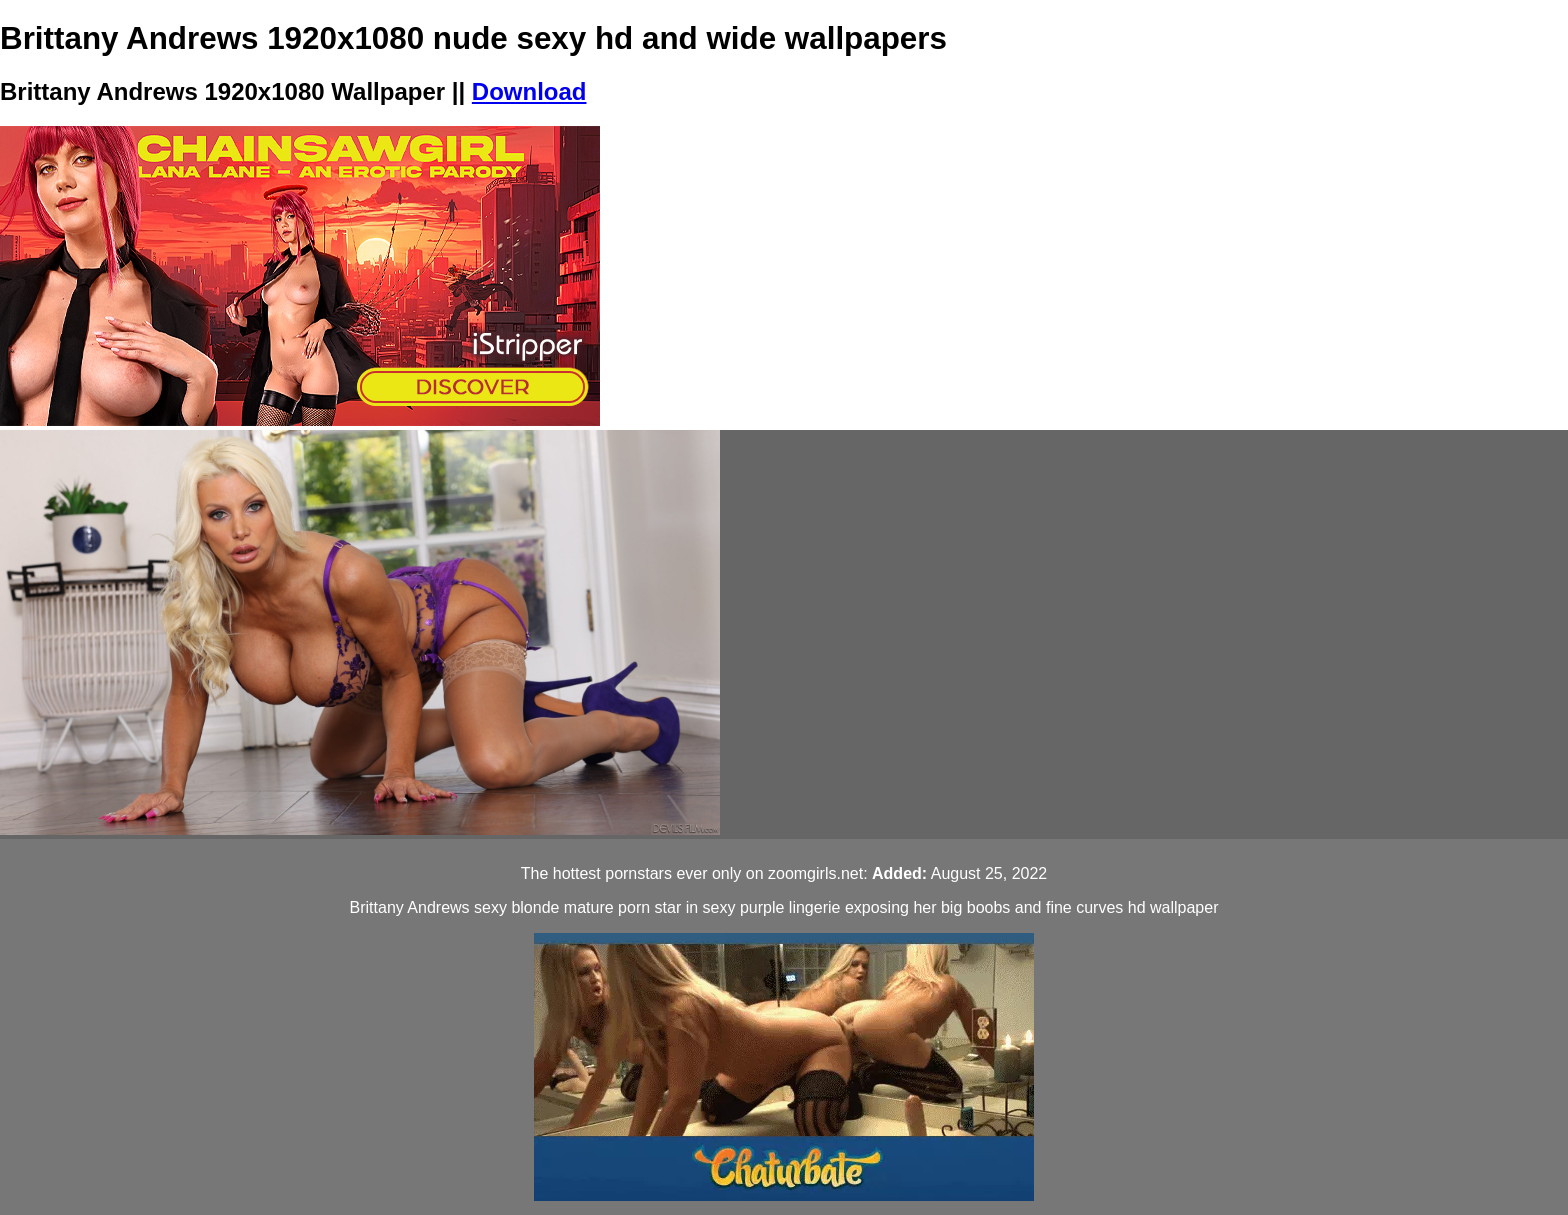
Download (529, 91)
